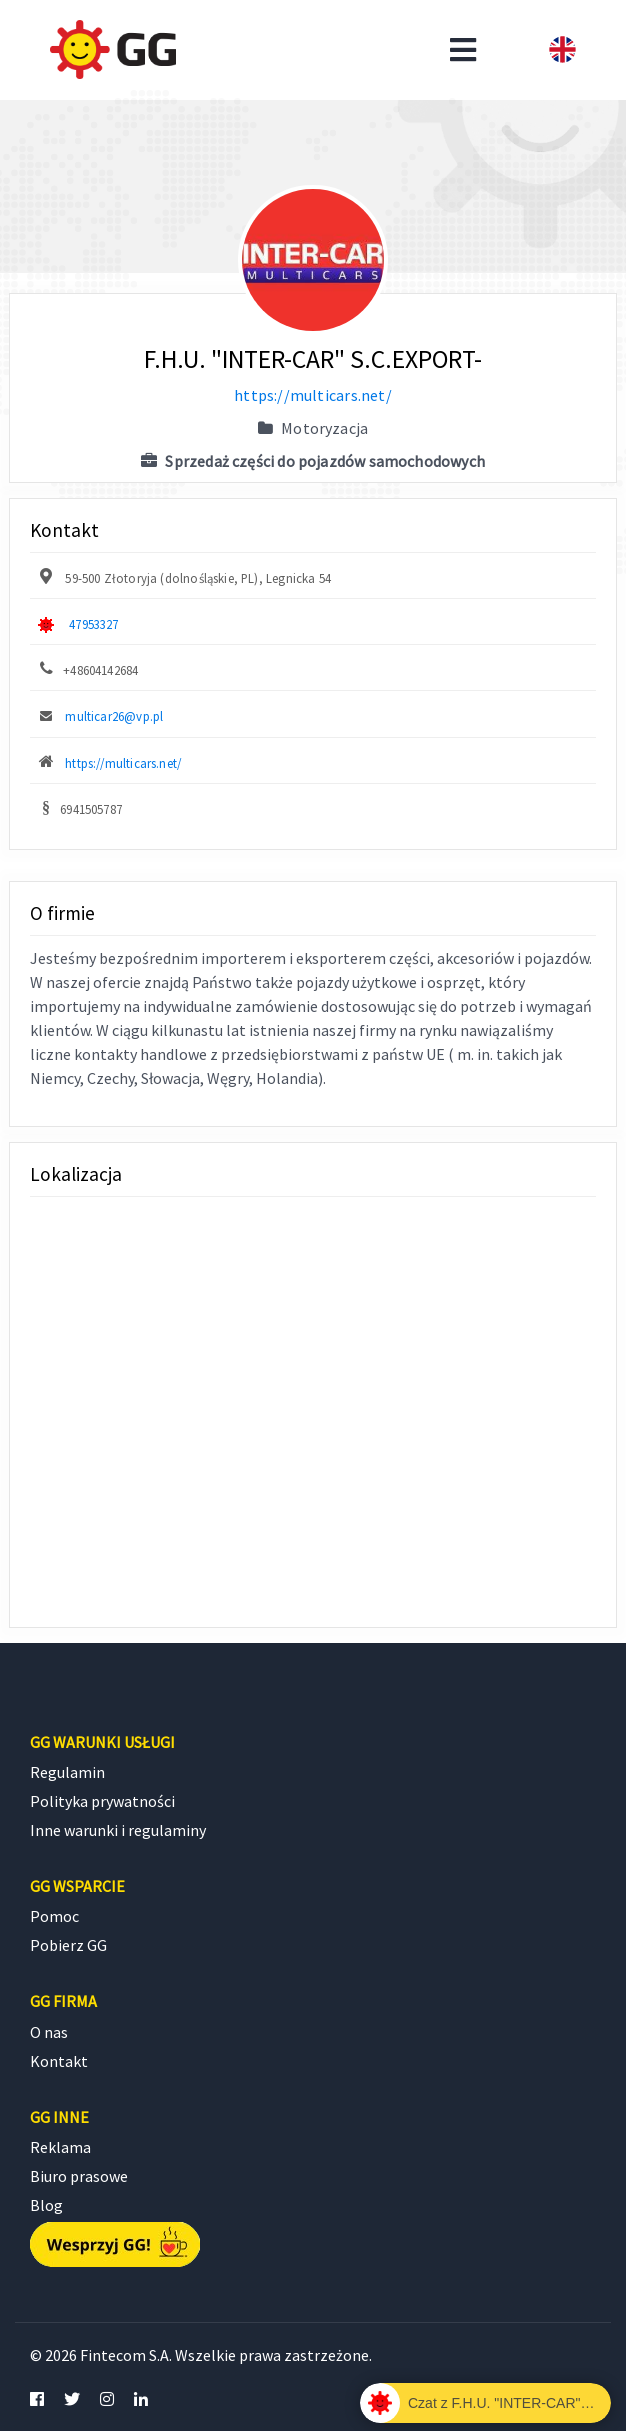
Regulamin (67, 1772)
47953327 (93, 624)
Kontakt (59, 2061)
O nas (49, 2032)
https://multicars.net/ (313, 395)
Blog (46, 2205)
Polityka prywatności (102, 1801)
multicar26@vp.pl (114, 716)
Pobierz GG (68, 1945)
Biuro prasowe (79, 2176)
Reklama (60, 2147)
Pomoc (54, 1916)
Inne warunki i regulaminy (118, 1830)
